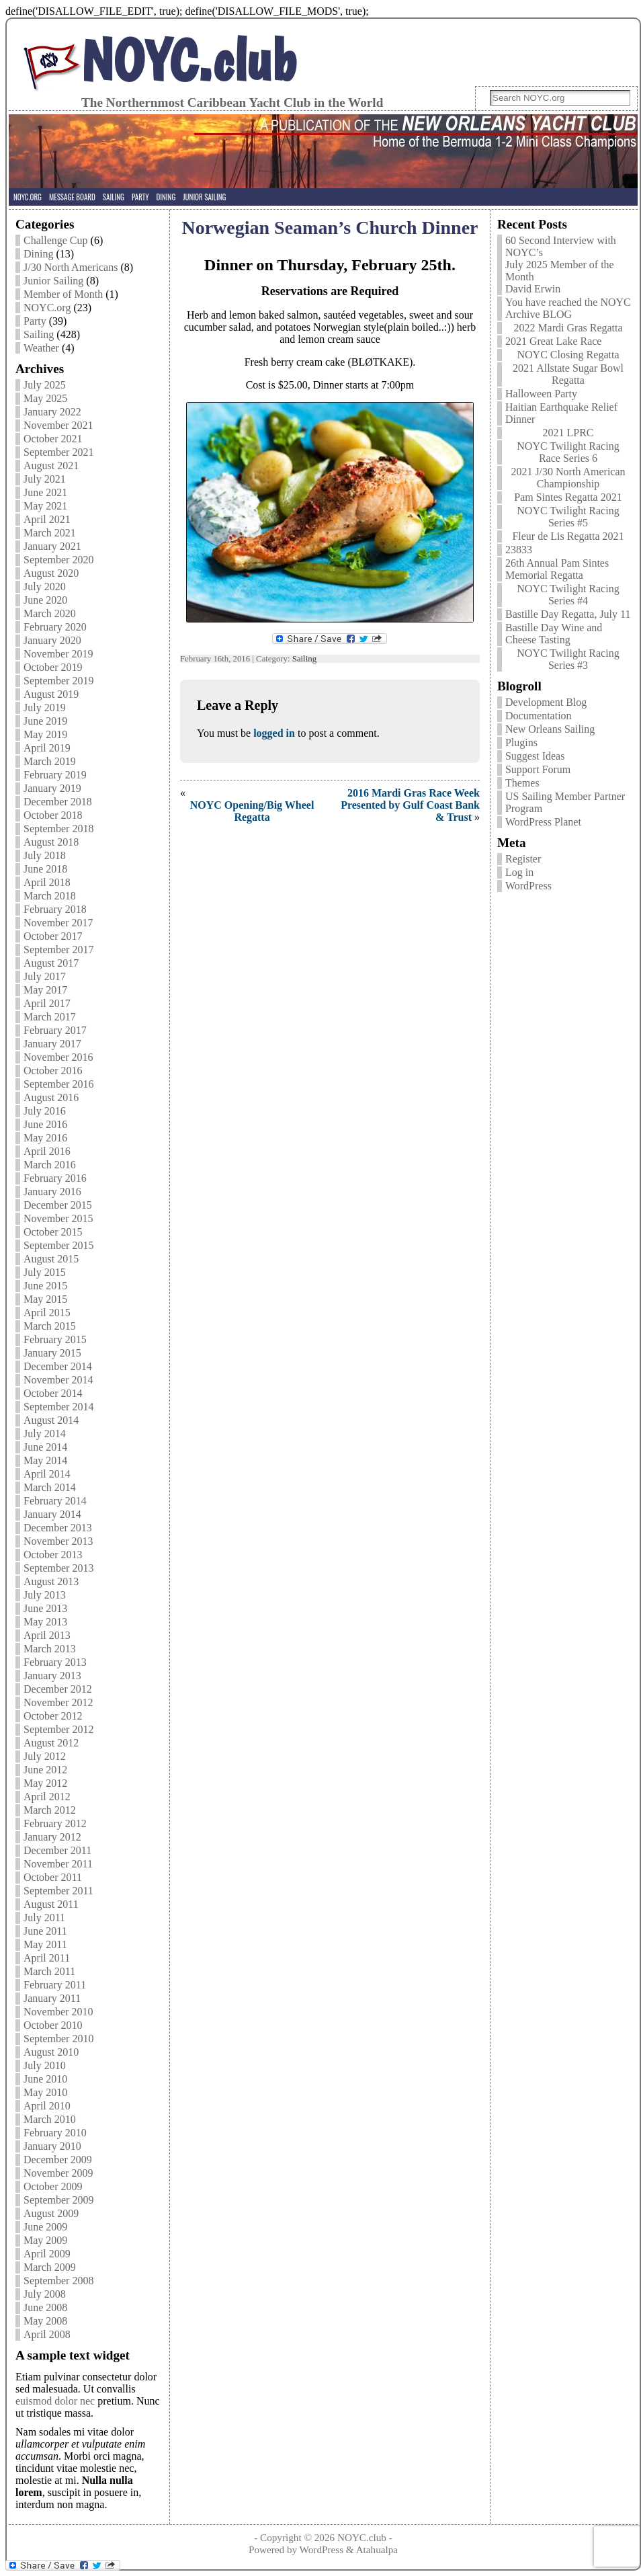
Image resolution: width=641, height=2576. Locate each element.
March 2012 (50, 1810)
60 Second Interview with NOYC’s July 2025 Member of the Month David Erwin (560, 264)
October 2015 (53, 1232)
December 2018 (58, 801)
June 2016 (45, 1124)
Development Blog (546, 702)
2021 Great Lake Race (553, 341)
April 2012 (47, 1796)
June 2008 (45, 2307)
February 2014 (55, 1500)
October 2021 (53, 438)
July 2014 (45, 1433)
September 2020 (58, 559)
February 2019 (55, 774)
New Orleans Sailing (550, 729)
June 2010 (45, 2079)
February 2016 (55, 1178)
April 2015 (47, 1312)
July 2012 (45, 1756)
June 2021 (45, 492)
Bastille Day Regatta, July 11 (567, 614)
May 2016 (45, 1137)
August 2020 (51, 573)
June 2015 (45, 1285)
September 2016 (58, 1084)
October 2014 (53, 1393)
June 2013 (45, 1608)
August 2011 (51, 1904)
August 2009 (51, 2213)
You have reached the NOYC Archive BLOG (568, 308)
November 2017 (58, 922)
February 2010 (55, 2132)
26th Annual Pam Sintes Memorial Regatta (557, 569)
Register (523, 858)
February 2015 (55, 1339)
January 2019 (52, 788)
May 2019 (45, 734)
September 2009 (58, 2200)
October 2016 (53, 1070)
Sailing (39, 334)
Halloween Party (541, 393)
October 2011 (53, 1877)
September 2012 (58, 1729)
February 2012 (55, 1823)
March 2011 (49, 1971)
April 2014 (47, 1474)
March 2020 (50, 613)
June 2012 (45, 1769)
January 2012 (52, 1837)
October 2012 (53, 1716)
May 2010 (45, 2092)
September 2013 (58, 1568)
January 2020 (52, 640)
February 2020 (55, 627)
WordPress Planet (543, 822)
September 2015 (58, 1245)
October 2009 (53, 2186)
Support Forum (537, 769)
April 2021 (47, 519)
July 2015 (45, 1272)
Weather (41, 348)
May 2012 (45, 1783)
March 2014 (50, 1487)
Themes (522, 783)
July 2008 (45, 2294)
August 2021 (51, 465)
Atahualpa (377, 2549)
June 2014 (45, 1447)
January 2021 (52, 546)
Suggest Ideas (534, 756)
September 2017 (58, 949)
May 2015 (45, 1299)
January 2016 (52, 1191)
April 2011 (47, 1958)
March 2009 (50, 2267)
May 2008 (45, 2321)
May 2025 (45, 398)
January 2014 (52, 1514)
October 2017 (53, 936)
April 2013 (47, 1635)
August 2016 (51, 1097)
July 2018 (45, 855)
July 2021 (45, 479)
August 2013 (51, 1581)
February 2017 (55, 1030)
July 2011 (44, 1917)
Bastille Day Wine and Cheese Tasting (553, 633)
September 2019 (58, 680)
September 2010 (58, 2038)
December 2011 (57, 1850)
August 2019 (51, 694)
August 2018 (51, 842)
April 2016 (47, 1151)
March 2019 (50, 761)
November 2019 (58, 653)
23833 (518, 549)
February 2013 (55, 1662)
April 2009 (47, 2253)
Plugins (521, 742)
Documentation (538, 715)
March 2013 (50, 1648)
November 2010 (58, 2011)
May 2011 (45, 1944)
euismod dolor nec (55, 2401)
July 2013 (45, 1595)
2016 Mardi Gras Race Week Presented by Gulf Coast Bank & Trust (410, 805)
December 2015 (58, 1205)
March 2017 (50, 1016)
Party (35, 321)
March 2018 (50, 895)
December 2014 (58, 1366)
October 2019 (53, 667)
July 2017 (45, 976)
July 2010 (45, 2065)
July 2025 (45, 385)
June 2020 (45, 600)
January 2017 (52, 1043)
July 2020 (45, 586)
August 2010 (51, 2052)
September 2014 (58, 1406)
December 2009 (58, 2159)
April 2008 (47, 2334)
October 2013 (53, 1554)
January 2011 (52, 1998)
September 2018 (58, 828)
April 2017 (47, 1003)
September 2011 (58, 1890)
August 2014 (51, 1420)
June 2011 (45, 1931)
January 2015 (52, 1353)
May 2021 (45, 506)
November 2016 (58, 1057)
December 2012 (58, 1689)
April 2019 (47, 748)
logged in (274, 733)
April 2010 (47, 2105)
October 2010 (53, 2025)
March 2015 (50, 1326)
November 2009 (58, 2173)
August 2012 (51, 1742)
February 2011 (55, 1984)
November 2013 (58, 1541)
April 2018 (47, 882)
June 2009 (45, 2226)
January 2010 (52, 2146)
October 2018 (53, 815)
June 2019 (45, 721)
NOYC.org (47, 307)
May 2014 (45, 1460)
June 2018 (45, 869)
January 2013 (52, 1675)
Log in (519, 872)
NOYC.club (188, 60)
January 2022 (52, 411)
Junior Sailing (53, 280)
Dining (38, 253)
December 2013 (58, 1527)
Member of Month (63, 294)
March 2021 (50, 532)
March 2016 (50, 1164)
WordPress (528, 885)
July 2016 (45, 1111)
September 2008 (58, 2280)
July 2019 (45, 707)
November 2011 (58, 1863)
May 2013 (45, 1621)
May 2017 (45, 990)
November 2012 (58, 1702)
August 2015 (51, 1258)
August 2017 (51, 963)
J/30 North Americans (71, 267)
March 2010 (50, 2119)
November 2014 (58, 1379)
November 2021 (58, 425)
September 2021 (58, 452)
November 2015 (58, 1218)
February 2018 (55, 909)
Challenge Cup (56, 240)
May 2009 (45, 2240)
